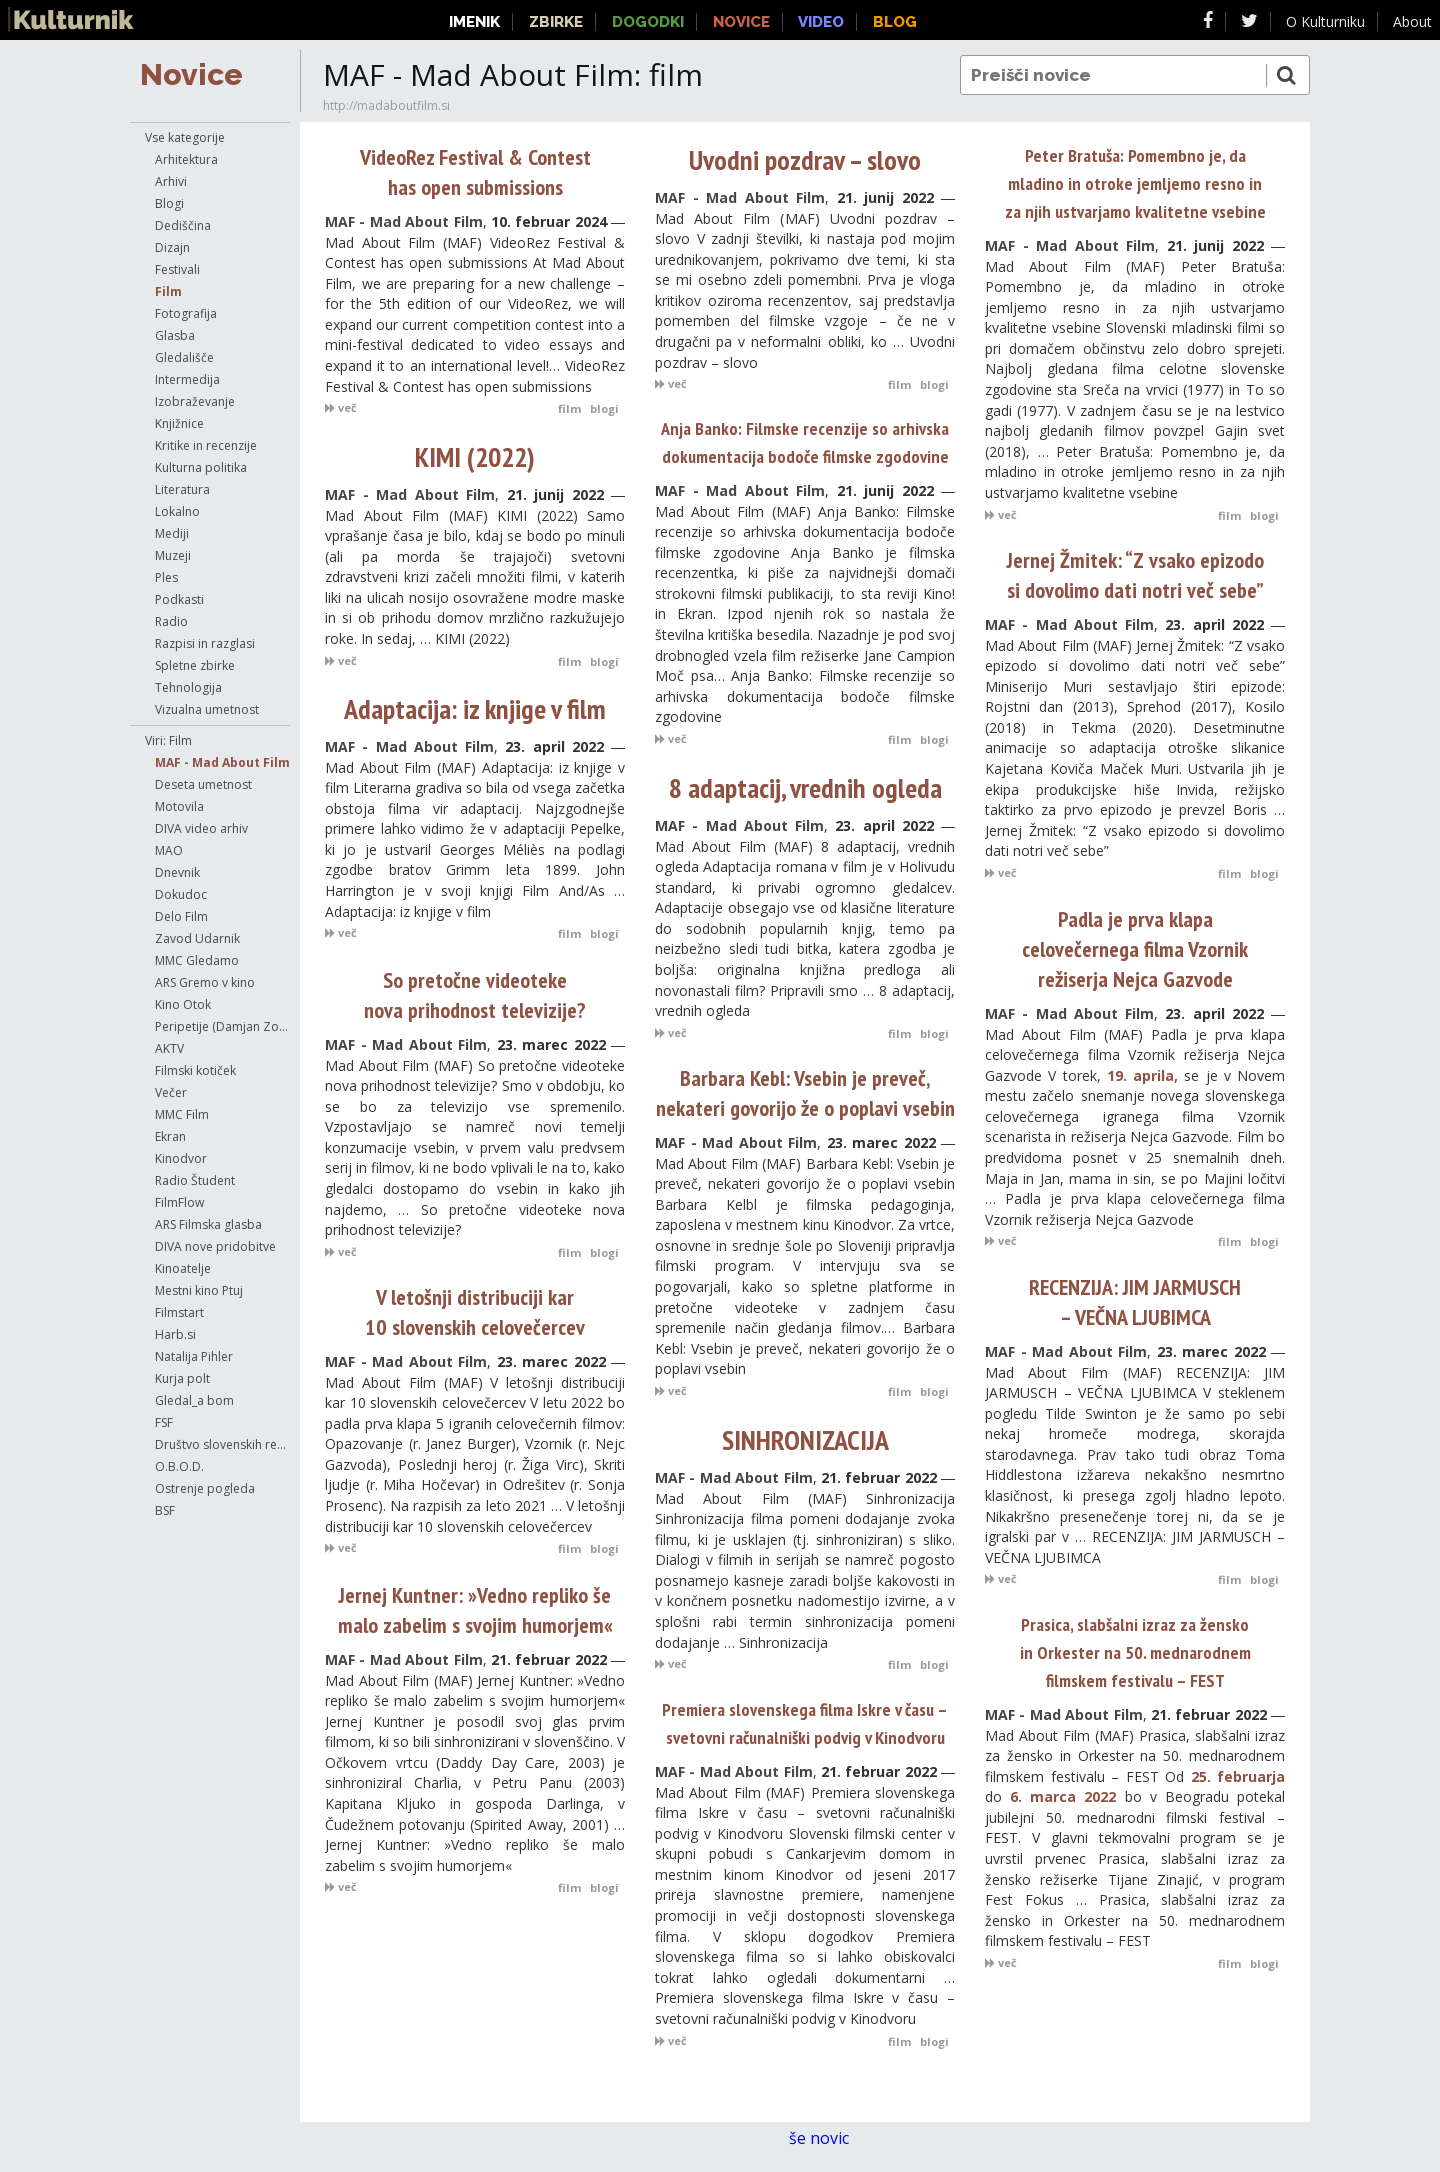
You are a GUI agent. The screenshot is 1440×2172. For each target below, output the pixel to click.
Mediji (172, 533)
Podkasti (179, 599)
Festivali (177, 269)
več (341, 407)
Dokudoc (181, 894)
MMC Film (182, 1114)
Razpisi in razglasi (205, 643)
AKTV (169, 1048)
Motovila (179, 806)
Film (168, 291)
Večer (171, 1092)
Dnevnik (177, 872)
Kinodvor (181, 1158)
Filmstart (179, 1312)
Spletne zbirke (195, 665)
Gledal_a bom (194, 1400)
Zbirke (556, 22)
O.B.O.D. (179, 1466)
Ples (166, 577)
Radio (171, 621)
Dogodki (648, 22)
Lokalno (177, 511)
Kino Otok (183, 1004)
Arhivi (171, 181)
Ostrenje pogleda (205, 1488)
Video (821, 22)
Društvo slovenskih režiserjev (222, 1444)
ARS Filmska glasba (208, 1224)
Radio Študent (195, 1180)
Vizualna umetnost (207, 709)
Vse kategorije (185, 137)
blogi (604, 408)
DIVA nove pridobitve (215, 1246)
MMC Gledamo (197, 960)
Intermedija (187, 379)
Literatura (182, 489)
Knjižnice (179, 423)
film (569, 408)
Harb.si (175, 1334)
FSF (164, 1422)
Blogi (169, 203)
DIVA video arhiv (201, 828)
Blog (895, 22)
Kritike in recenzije (206, 445)
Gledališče (184, 357)
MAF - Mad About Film (222, 762)
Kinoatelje (183, 1268)
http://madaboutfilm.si (386, 105)
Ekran (170, 1136)
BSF (165, 1510)
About (1412, 21)
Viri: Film (168, 740)
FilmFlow (179, 1202)
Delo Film (181, 916)
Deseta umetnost (203, 784)
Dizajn (172, 247)
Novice (191, 74)
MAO (169, 850)
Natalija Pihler (194, 1356)
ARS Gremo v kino (205, 982)
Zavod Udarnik (197, 938)
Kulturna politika (201, 467)
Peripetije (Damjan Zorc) (222, 1026)
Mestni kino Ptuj (199, 1290)
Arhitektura (186, 159)
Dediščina (183, 225)
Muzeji (173, 555)
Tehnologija (188, 687)
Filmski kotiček (195, 1070)
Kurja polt (182, 1378)
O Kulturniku (1325, 21)
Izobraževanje (195, 401)
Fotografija (186, 313)
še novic (829, 2138)
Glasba (175, 335)
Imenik (474, 22)
